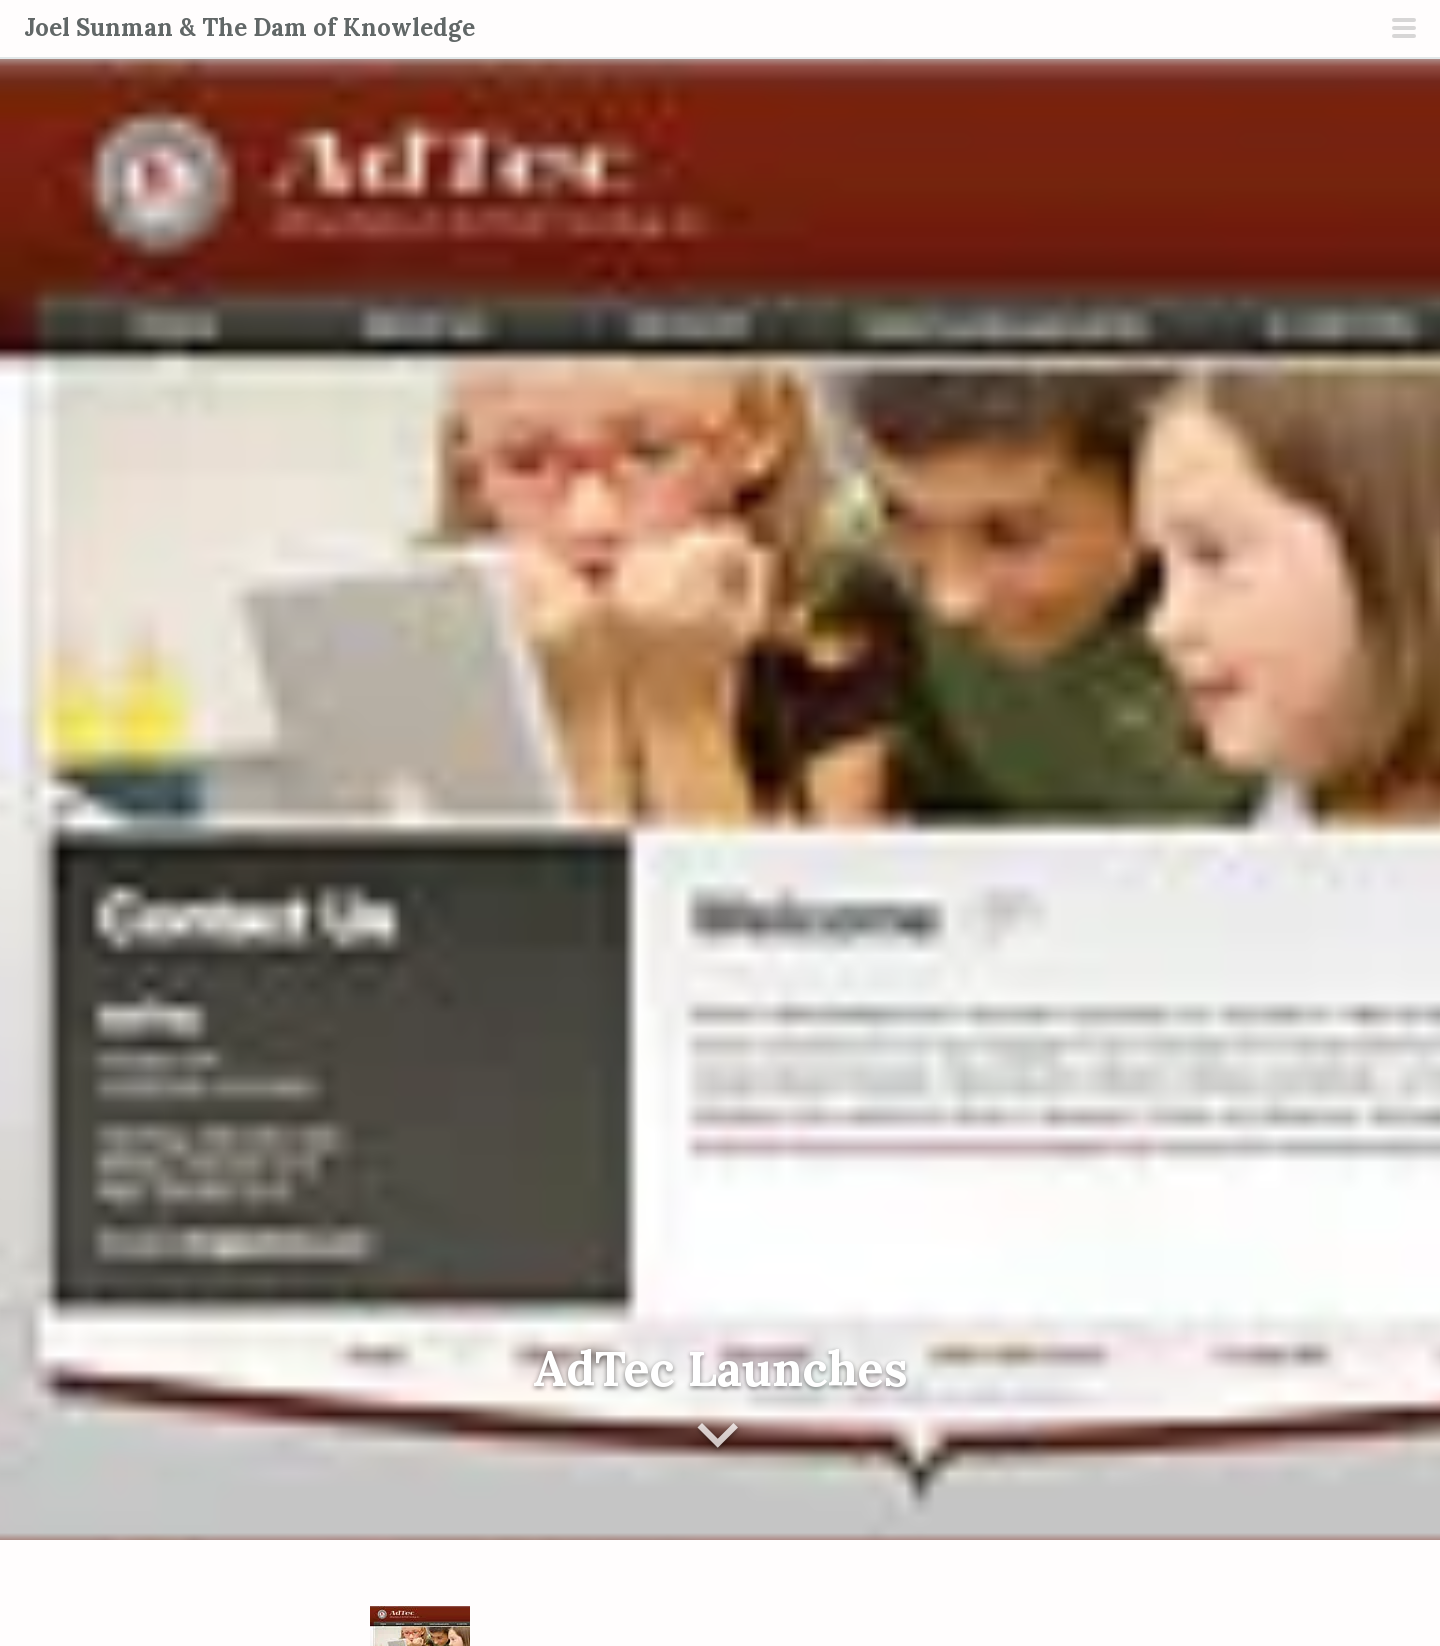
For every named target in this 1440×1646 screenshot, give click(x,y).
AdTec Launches (720, 1368)
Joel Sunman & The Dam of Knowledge (249, 27)
